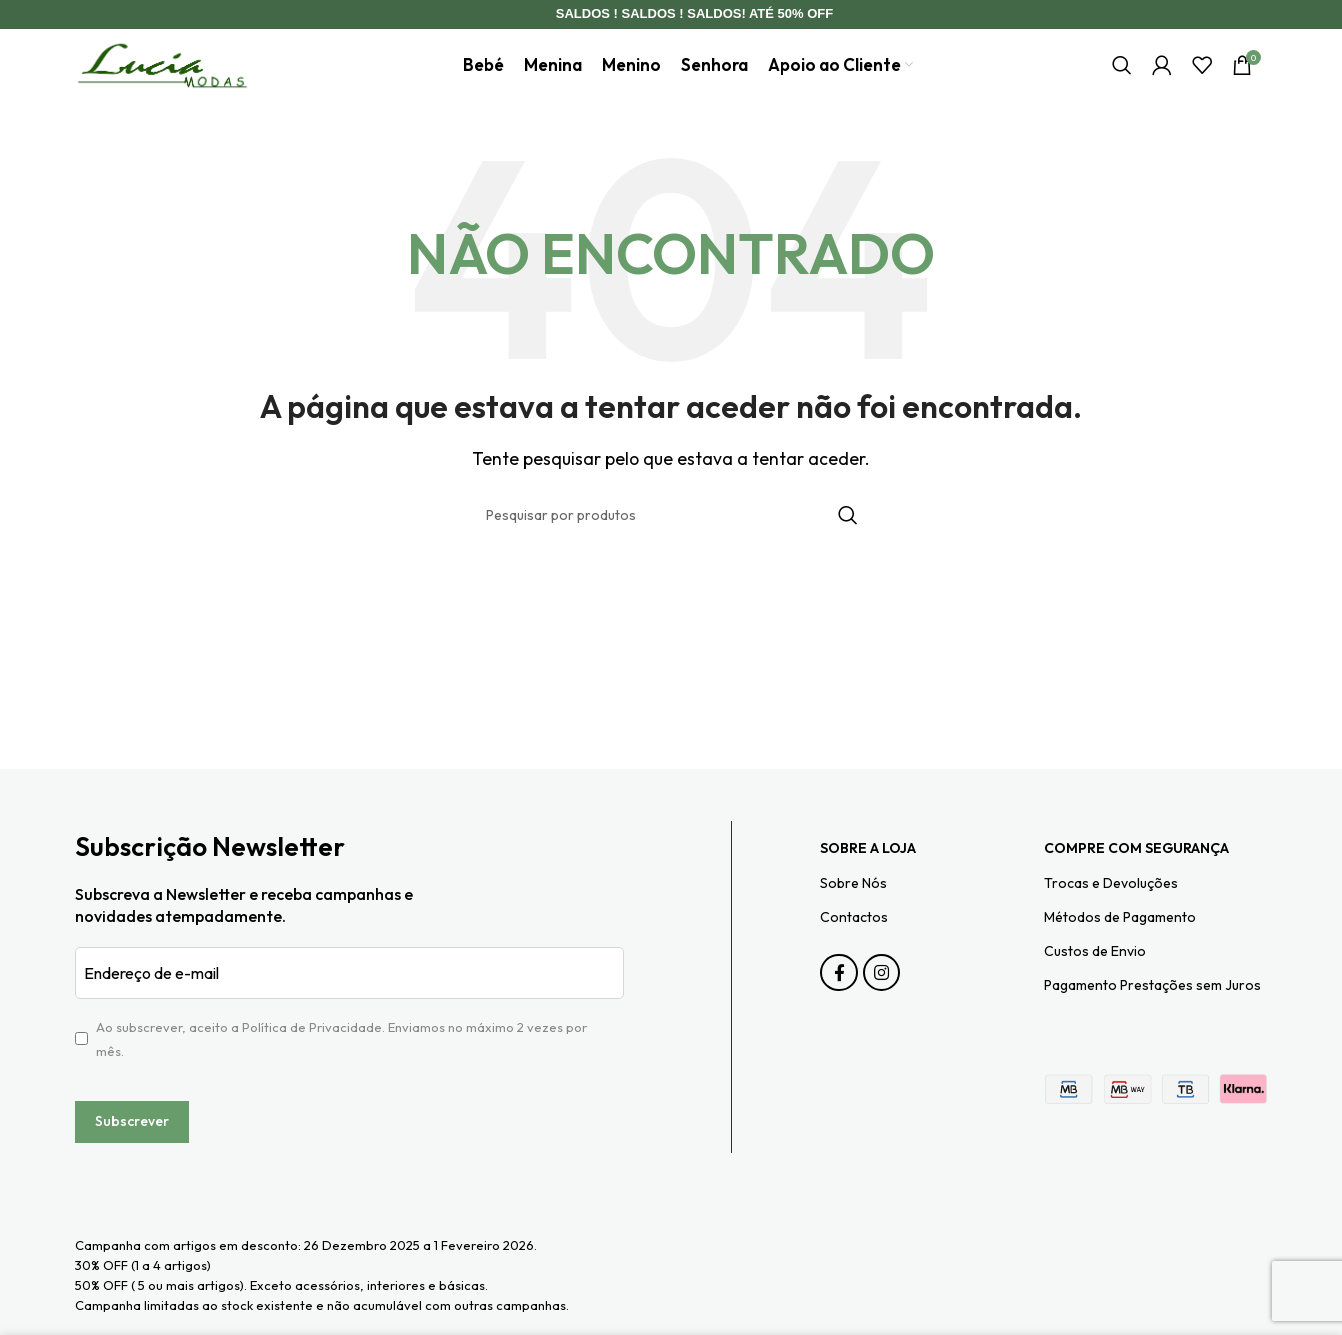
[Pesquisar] (1122, 81)
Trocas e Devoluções (1111, 914)
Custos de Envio (1095, 982)
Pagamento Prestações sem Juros (1152, 1016)
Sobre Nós (853, 914)
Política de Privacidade (312, 1058)
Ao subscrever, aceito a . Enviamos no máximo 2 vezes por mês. (341, 1070)
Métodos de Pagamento (1120, 948)
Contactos (854, 948)
